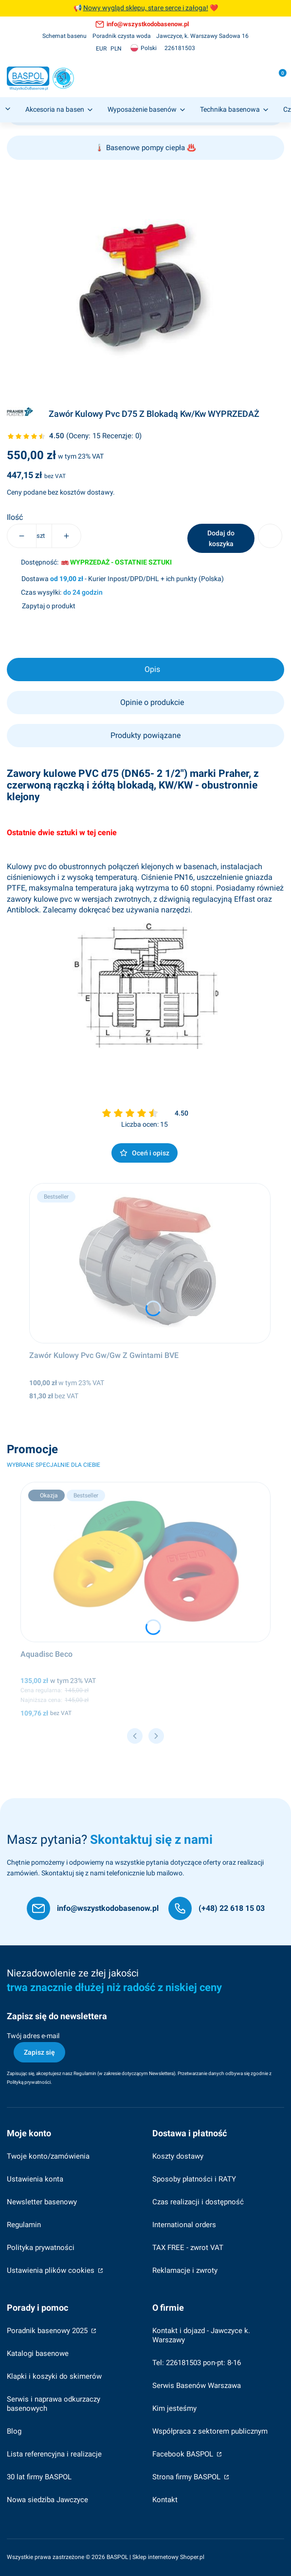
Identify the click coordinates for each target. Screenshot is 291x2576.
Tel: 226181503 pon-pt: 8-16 (196, 2362)
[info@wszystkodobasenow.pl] (93, 1908)
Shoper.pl (192, 2557)
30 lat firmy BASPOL (39, 2477)
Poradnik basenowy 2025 (48, 2330)
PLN (116, 48)
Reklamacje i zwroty (185, 2270)
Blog (14, 2431)
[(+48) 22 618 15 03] (217, 1908)
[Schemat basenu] (64, 36)
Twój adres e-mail (33, 2036)
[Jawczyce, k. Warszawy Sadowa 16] (202, 36)
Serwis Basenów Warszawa (196, 2385)
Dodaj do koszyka (221, 538)
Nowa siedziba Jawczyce (47, 2499)
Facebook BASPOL (183, 2454)
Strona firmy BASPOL (187, 2477)
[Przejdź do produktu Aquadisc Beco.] (145, 1562)
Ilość (15, 517)
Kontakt (165, 2499)
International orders (184, 2224)
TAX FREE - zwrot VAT (187, 2247)
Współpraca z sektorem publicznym (210, 2431)
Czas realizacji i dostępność (198, 2202)
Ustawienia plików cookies (51, 2270)
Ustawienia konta (35, 2179)
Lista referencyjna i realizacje (54, 2454)
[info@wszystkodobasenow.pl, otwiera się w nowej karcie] (142, 24)
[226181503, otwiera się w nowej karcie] (179, 48)
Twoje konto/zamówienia (48, 2156)
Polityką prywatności (29, 2082)
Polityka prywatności (40, 2247)
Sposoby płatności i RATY (194, 2179)
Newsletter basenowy (42, 2202)
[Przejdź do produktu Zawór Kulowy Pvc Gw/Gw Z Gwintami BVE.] (150, 1263)
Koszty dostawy (177, 2156)
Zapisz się (39, 2052)
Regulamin (84, 2073)
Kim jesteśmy (174, 2408)
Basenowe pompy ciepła (145, 147)
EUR (101, 48)
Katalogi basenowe (38, 2353)
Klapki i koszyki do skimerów (54, 2376)
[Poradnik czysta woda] (121, 36)
